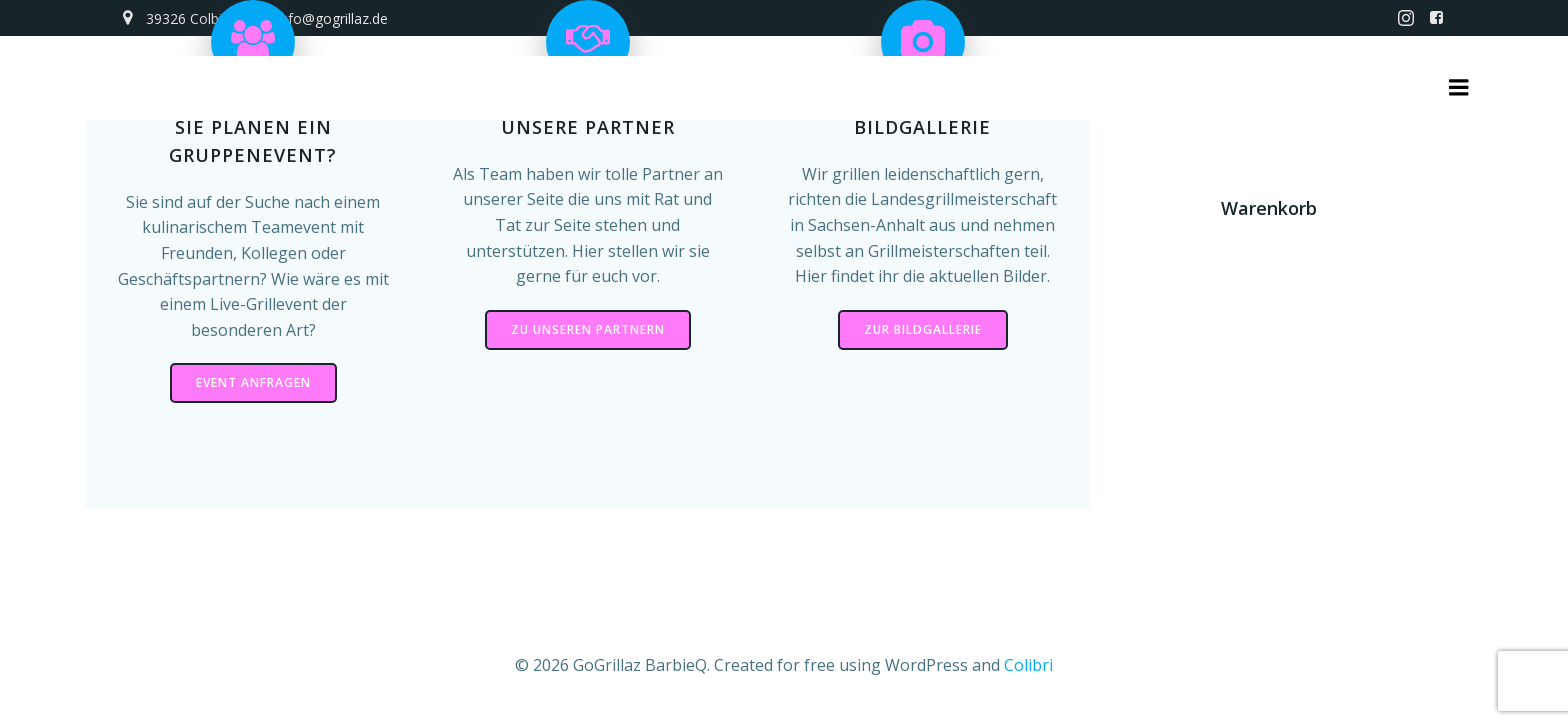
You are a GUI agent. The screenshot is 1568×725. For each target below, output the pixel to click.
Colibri (1028, 665)
